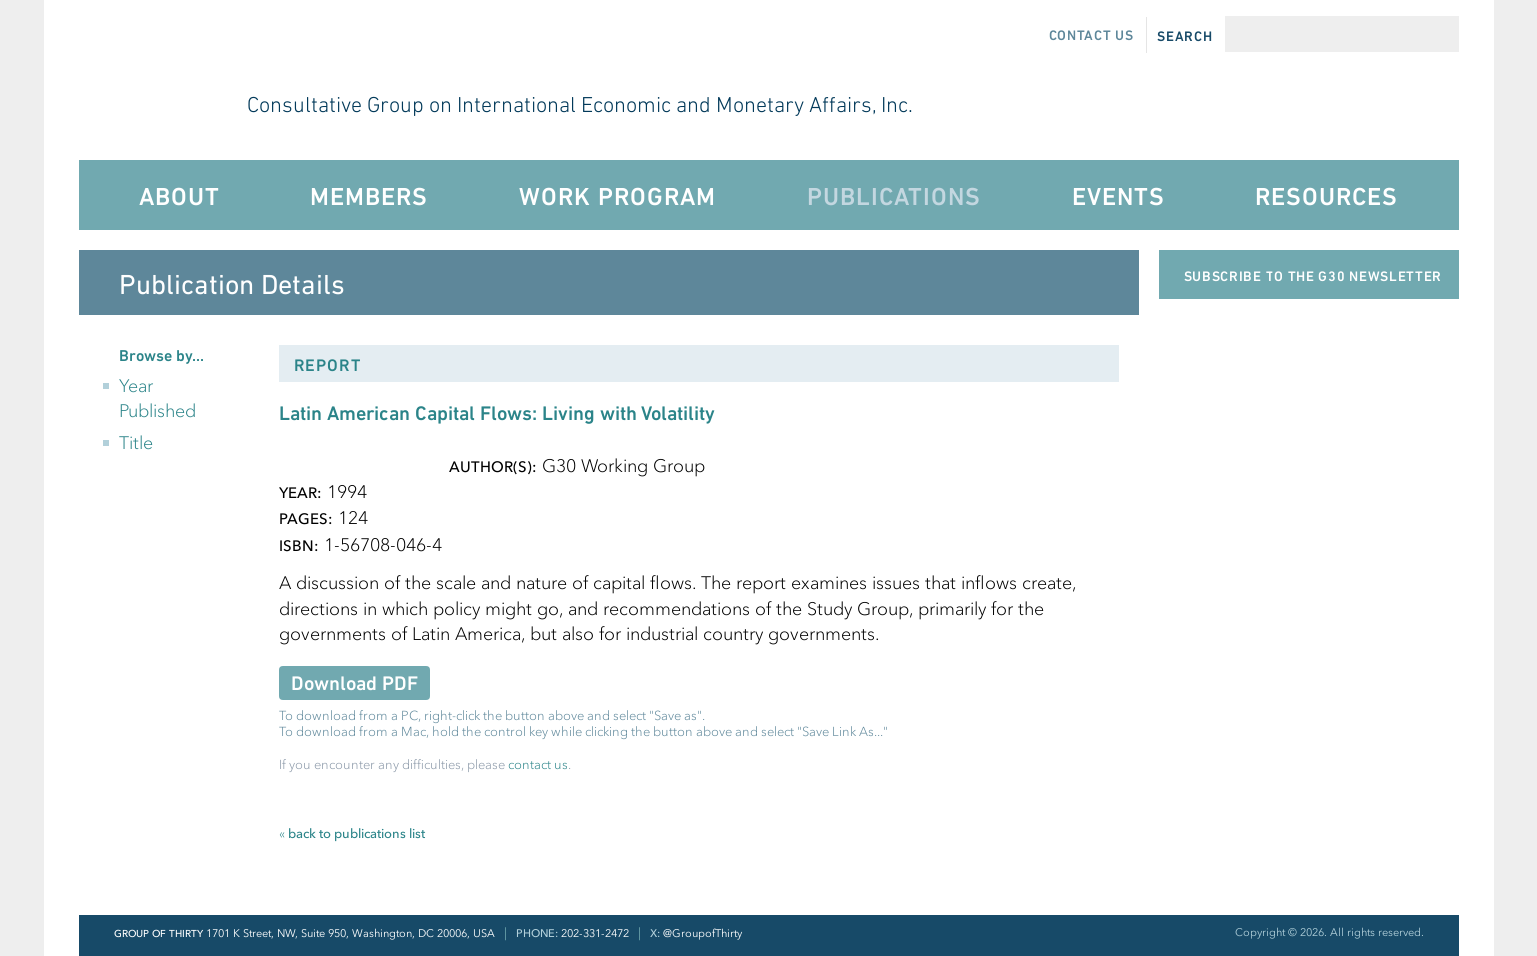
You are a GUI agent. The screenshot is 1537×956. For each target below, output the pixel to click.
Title (136, 443)
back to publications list (352, 833)
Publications (894, 196)
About (179, 196)
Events (1118, 196)
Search (1184, 36)
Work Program (617, 196)
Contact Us (1091, 35)
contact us (538, 764)
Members (369, 196)
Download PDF (354, 683)
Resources (1326, 196)
